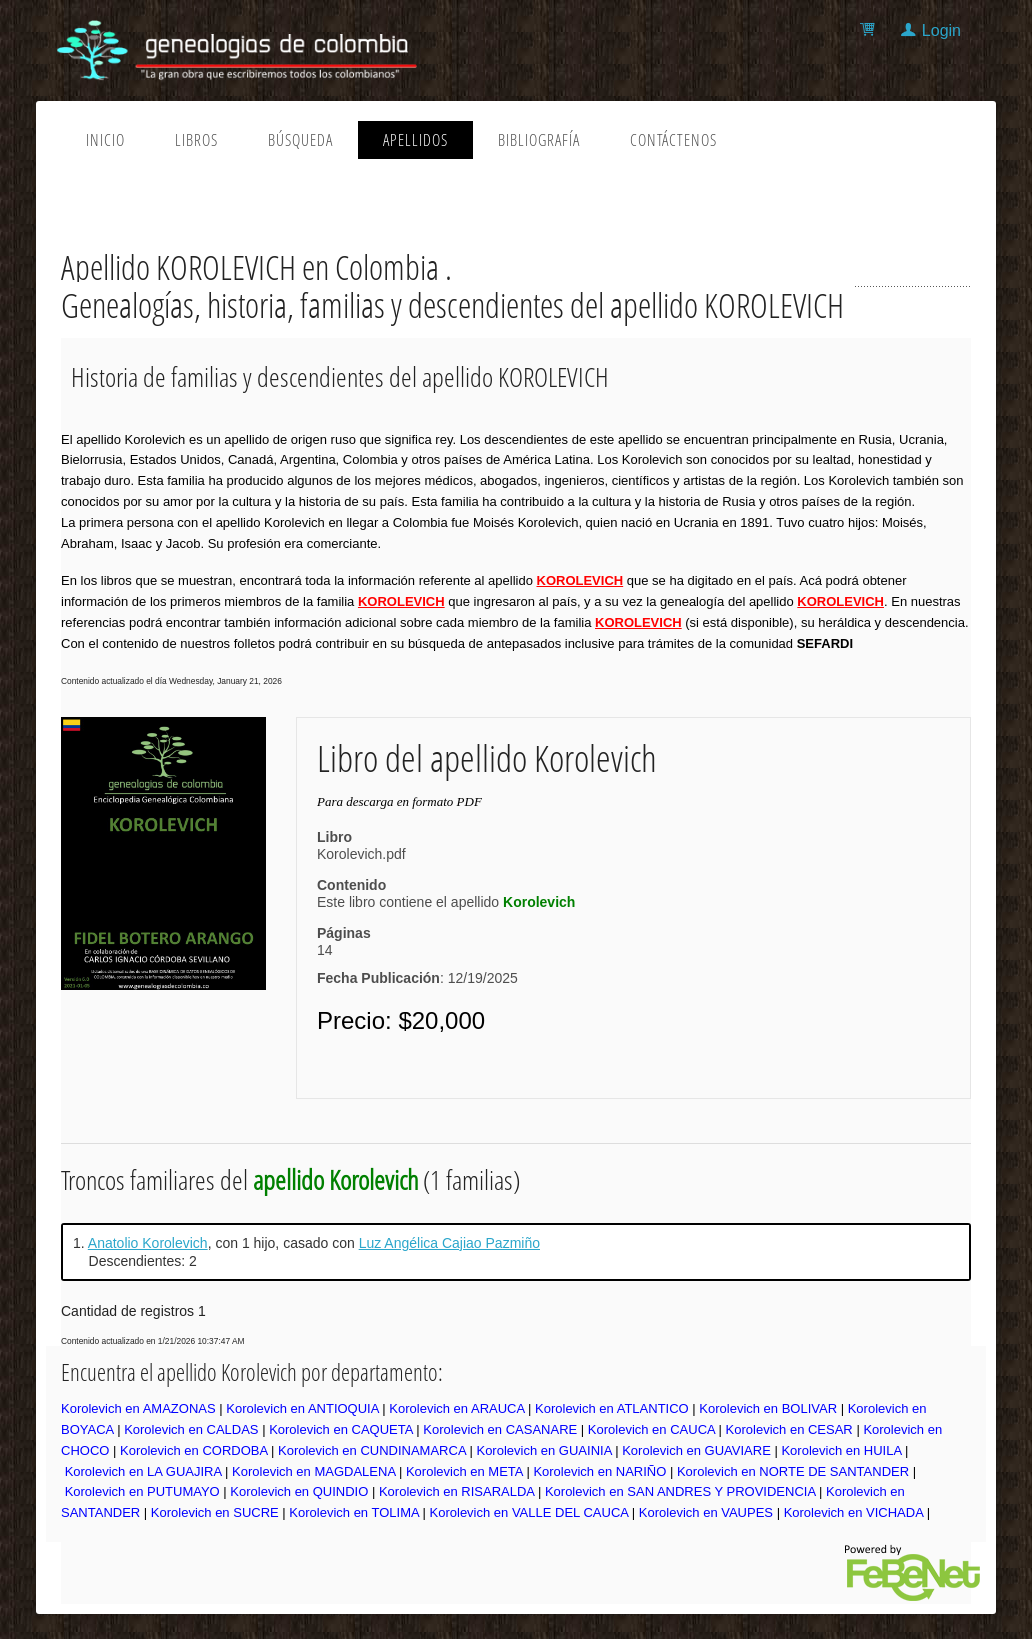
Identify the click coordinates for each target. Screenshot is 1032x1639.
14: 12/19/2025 (417, 964)
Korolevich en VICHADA (853, 1512)
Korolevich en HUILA (841, 1450)
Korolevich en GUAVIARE (696, 1450)
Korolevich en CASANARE (500, 1429)
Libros (196, 140)
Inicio (105, 140)
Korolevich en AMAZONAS (138, 1408)
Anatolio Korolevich (148, 1243)
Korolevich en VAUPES (706, 1512)
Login (941, 30)
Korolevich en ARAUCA (456, 1408)
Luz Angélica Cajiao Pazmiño (449, 1243)
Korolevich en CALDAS (191, 1429)
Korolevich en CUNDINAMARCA (372, 1450)
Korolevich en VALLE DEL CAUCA (529, 1512)
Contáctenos (673, 140)
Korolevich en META (464, 1471)
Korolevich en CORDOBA (193, 1450)
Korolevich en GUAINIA (543, 1450)
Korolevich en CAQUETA (341, 1429)
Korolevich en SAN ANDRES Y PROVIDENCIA (680, 1491)
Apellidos (415, 140)
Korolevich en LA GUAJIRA (143, 1471)
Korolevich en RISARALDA (456, 1491)
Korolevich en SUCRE (215, 1512)
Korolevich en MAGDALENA (313, 1471)
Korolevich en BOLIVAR (768, 1408)
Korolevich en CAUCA (651, 1429)
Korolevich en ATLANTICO (612, 1408)
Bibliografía (539, 140)
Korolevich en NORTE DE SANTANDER (793, 1471)
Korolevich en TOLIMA (354, 1512)
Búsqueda (300, 140)
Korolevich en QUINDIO (299, 1491)
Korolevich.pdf (361, 854)
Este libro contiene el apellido (446, 902)
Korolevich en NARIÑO (599, 1471)
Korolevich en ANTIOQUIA (302, 1408)
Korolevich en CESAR (789, 1429)
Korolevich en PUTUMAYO (142, 1491)
